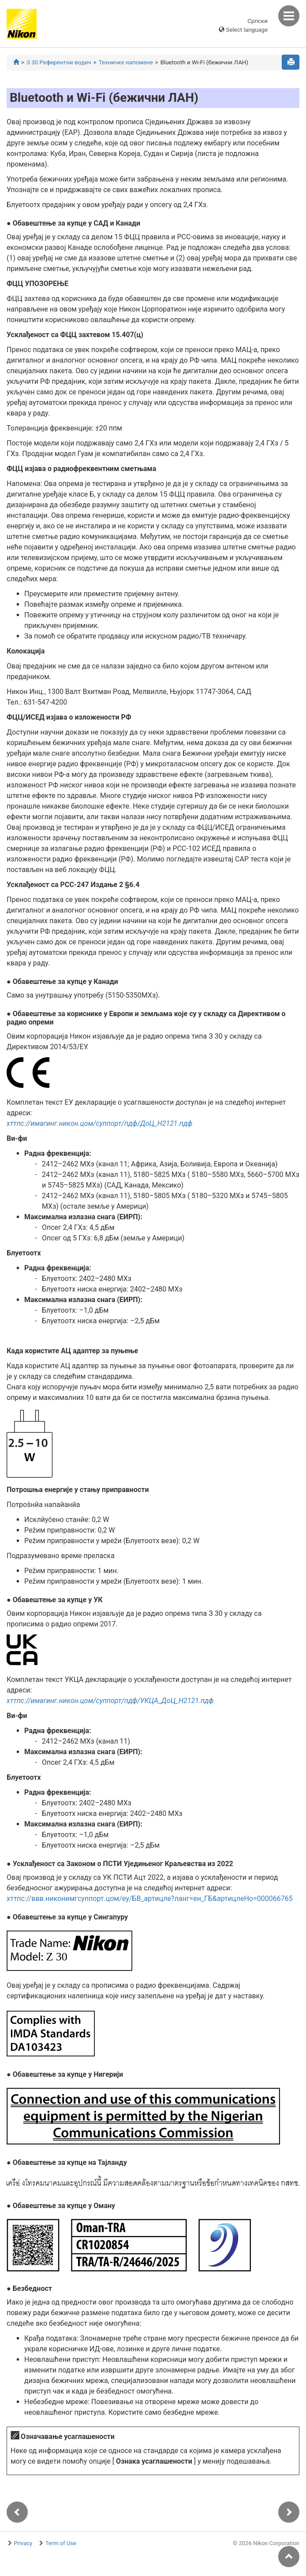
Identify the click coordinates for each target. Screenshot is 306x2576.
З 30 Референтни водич (58, 62)
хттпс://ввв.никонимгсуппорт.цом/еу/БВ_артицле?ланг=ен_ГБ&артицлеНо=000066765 (150, 1898)
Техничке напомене (126, 62)
